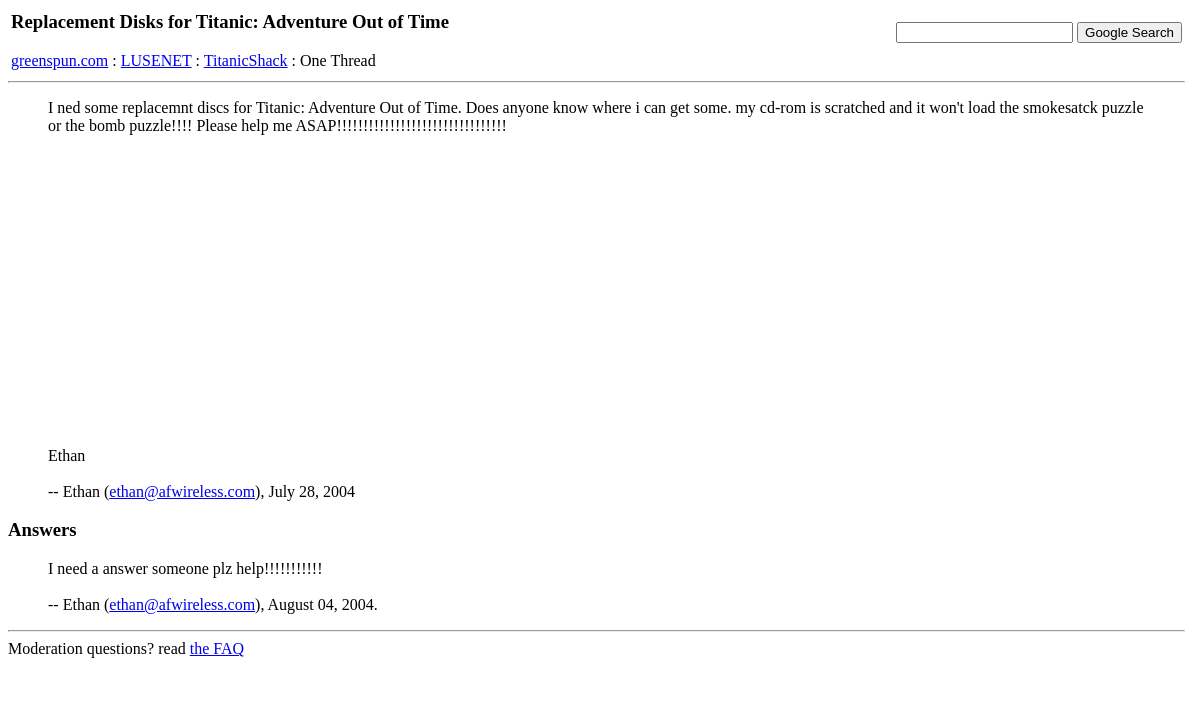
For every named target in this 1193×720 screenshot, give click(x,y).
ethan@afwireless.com (182, 491)
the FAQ (217, 648)
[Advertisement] (596, 291)
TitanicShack (246, 60)
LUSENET (156, 60)
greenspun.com (59, 60)
